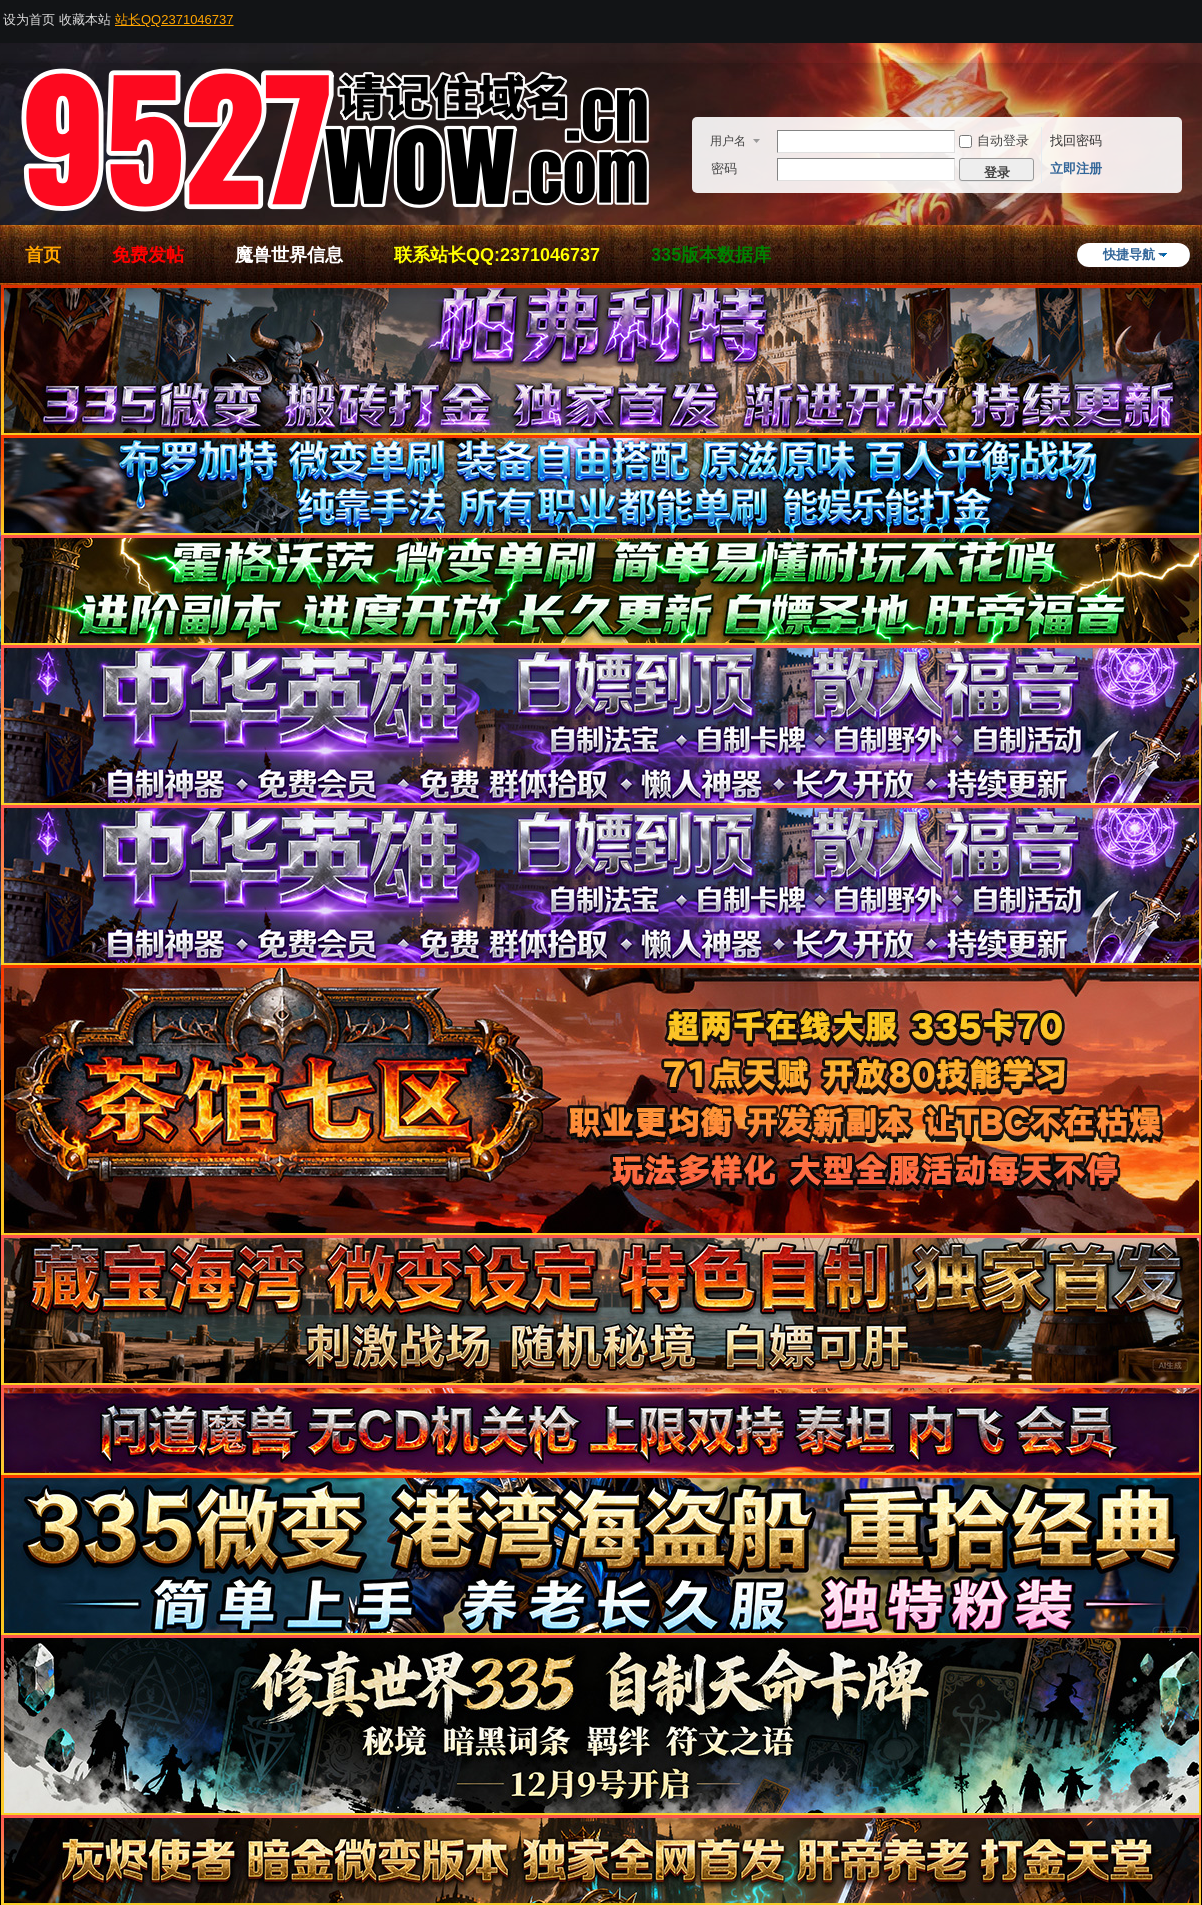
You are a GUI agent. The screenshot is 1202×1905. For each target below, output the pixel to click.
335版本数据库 (711, 255)
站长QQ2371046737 (174, 19)
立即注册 (1076, 168)
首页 (43, 255)
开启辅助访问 (1196, 14)
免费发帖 (148, 255)
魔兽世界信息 (289, 255)
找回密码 (1076, 140)
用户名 (728, 141)
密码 (724, 168)
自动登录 (994, 140)
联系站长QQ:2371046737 (497, 255)
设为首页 (29, 19)
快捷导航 (1129, 254)
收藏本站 (85, 19)
